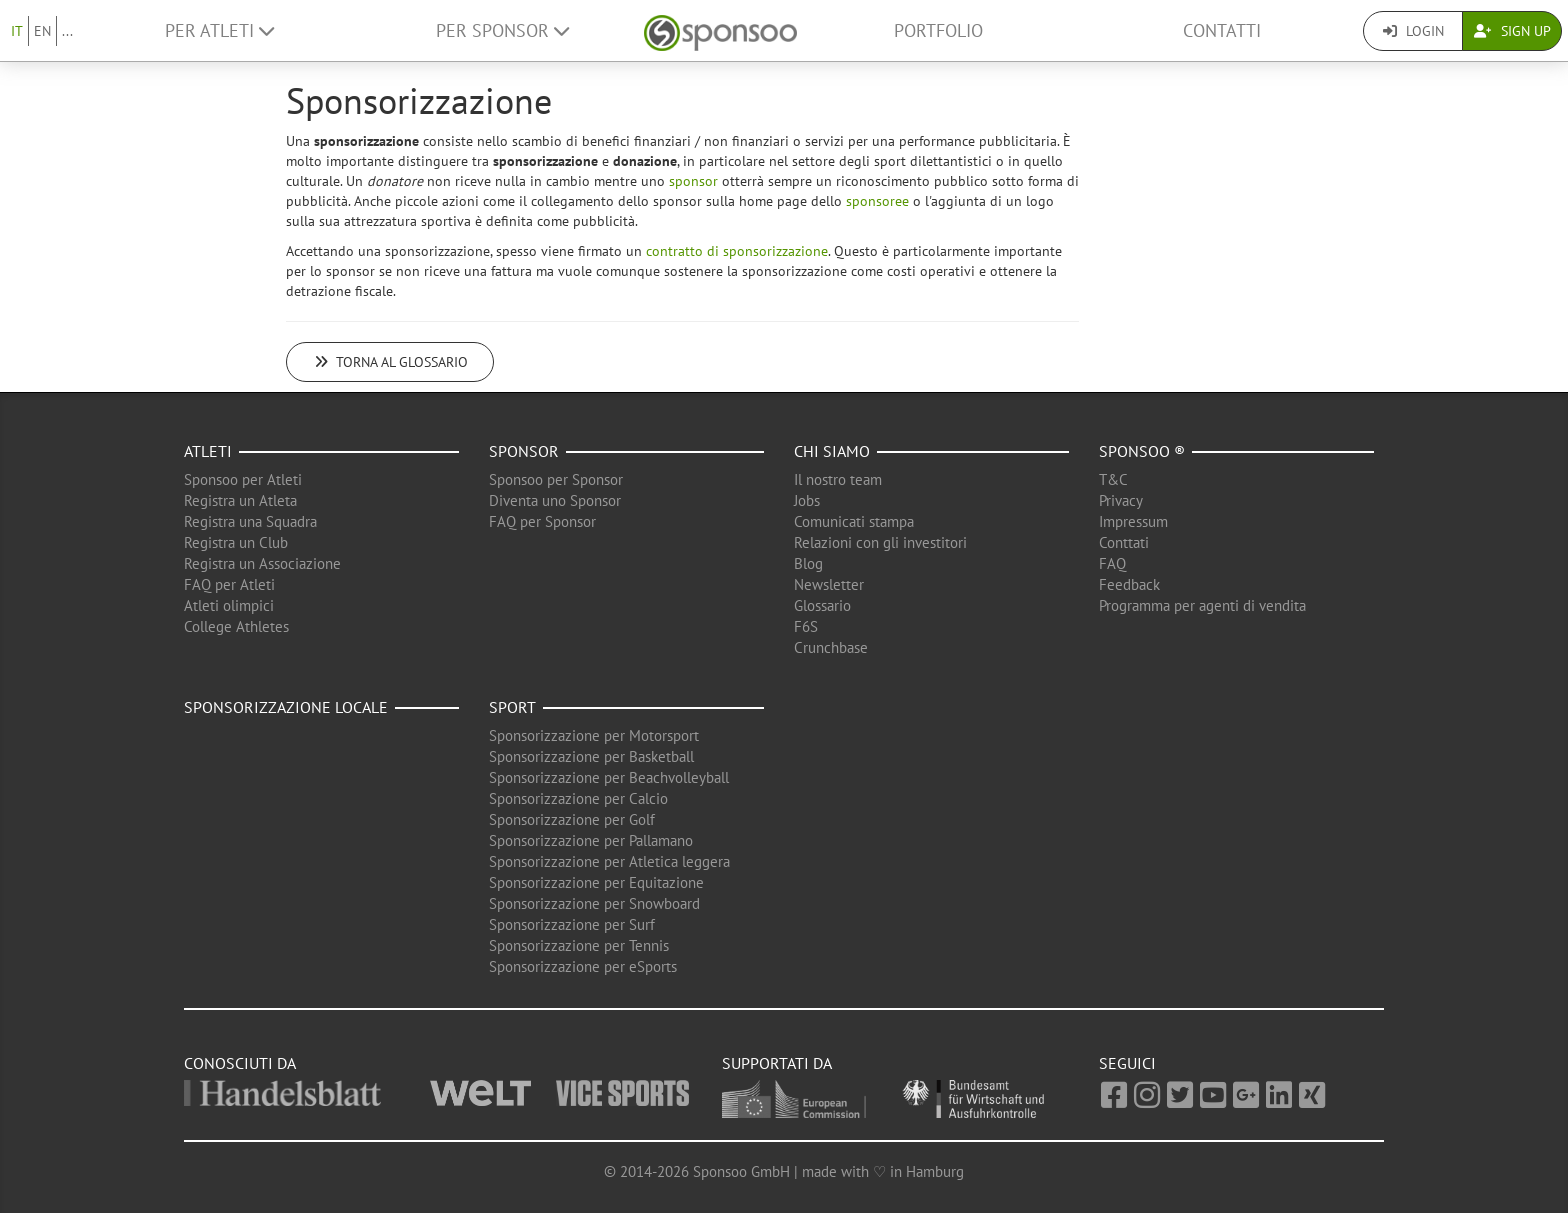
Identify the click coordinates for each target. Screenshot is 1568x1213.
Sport (512, 707)
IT (17, 31)
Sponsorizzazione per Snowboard (594, 903)
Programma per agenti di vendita (1202, 605)
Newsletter (829, 584)
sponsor (693, 181)
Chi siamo (832, 451)
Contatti (1222, 30)
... (67, 31)
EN (42, 31)
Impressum (1133, 521)
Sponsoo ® (1142, 451)
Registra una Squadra (250, 521)
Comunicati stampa (854, 521)
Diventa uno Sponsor (555, 500)
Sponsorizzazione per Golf (572, 819)
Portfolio (938, 30)
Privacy (1121, 500)
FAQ (1112, 563)
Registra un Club (236, 542)
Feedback (1129, 584)
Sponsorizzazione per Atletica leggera (609, 861)
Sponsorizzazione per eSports (583, 966)
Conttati (1124, 542)
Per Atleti (219, 30)
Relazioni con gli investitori (880, 542)
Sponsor (524, 451)
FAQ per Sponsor (542, 521)
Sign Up (1512, 31)
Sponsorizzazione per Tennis (579, 945)
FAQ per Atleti (229, 584)
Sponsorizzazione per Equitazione (596, 882)
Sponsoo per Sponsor (556, 479)
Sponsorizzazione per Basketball (591, 756)
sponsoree (877, 201)
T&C (1113, 479)
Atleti (208, 451)
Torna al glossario (390, 362)
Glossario (822, 605)
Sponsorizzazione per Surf (572, 924)
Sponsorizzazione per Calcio (578, 798)
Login (1413, 31)
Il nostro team (838, 479)
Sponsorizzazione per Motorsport (594, 735)
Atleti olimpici (229, 605)
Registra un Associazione (262, 563)
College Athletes (236, 626)
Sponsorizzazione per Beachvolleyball (609, 777)
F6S (806, 626)
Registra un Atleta (240, 500)
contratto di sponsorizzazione (737, 251)
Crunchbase (831, 647)
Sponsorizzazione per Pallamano (591, 840)
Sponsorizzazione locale (286, 707)
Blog (808, 563)
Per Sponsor (502, 30)
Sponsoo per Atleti (243, 479)
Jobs (807, 500)
